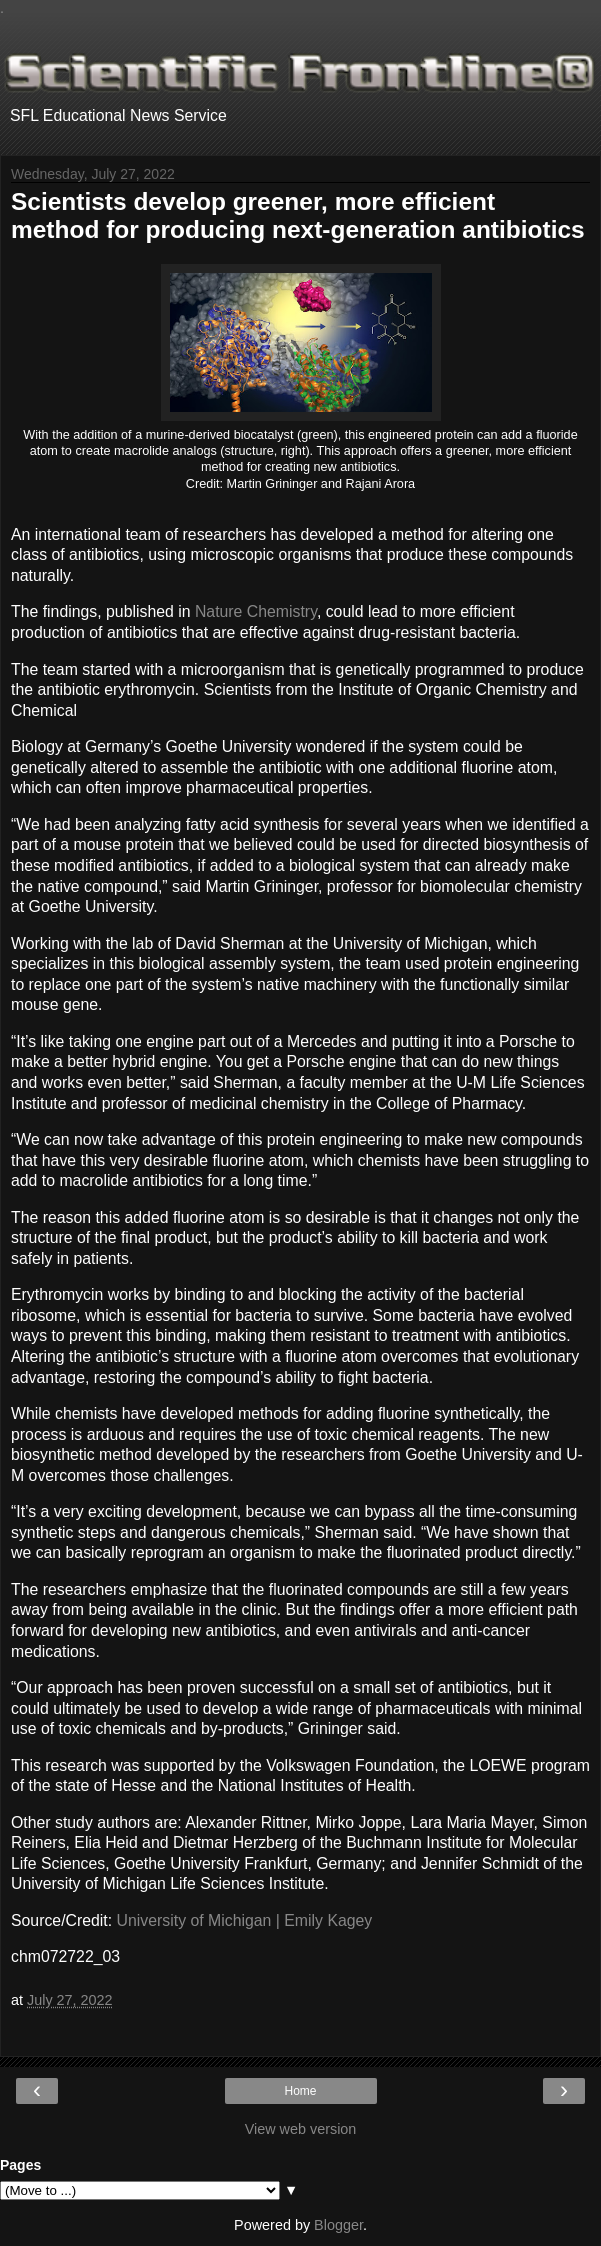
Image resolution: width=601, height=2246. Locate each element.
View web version (301, 2129)
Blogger (338, 2225)
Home (300, 2091)
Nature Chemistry (256, 611)
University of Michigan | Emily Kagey (245, 1920)
